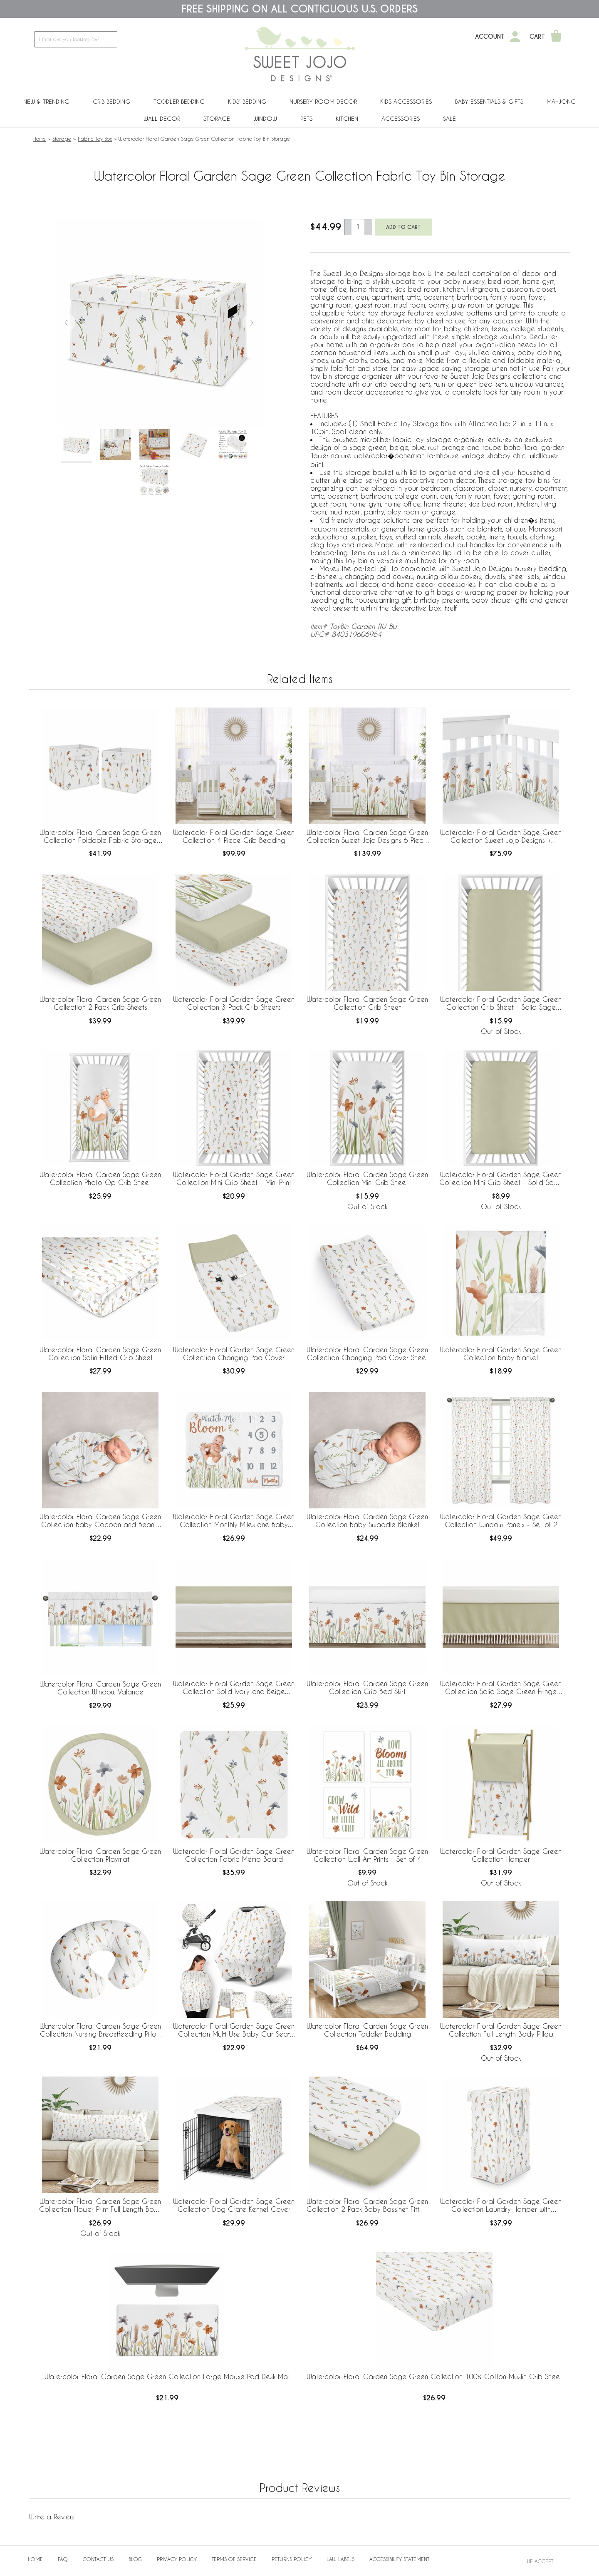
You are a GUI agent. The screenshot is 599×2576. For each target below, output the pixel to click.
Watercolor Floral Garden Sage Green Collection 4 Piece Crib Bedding (234, 836)
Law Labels (340, 2559)
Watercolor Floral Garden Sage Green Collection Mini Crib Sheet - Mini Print (234, 1178)
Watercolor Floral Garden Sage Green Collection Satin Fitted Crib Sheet (100, 1353)
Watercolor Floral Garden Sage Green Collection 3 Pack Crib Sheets (234, 1003)
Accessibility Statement (399, 2559)
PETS (306, 118)
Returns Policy (292, 2559)
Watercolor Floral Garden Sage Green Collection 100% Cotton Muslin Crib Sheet (434, 2376)
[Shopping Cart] (556, 36)
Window (265, 118)
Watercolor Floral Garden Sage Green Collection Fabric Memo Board (234, 1855)
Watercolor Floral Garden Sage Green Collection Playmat (100, 1855)
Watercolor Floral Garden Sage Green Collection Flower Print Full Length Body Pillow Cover (100, 2205)
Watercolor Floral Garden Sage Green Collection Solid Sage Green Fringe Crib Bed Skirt (501, 1687)
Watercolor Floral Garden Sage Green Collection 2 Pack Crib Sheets (100, 1003)
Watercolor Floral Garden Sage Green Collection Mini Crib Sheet (367, 1178)
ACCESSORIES (400, 118)
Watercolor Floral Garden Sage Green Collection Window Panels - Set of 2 (501, 1520)
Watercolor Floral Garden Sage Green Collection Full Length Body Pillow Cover (501, 2030)
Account (490, 37)
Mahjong (561, 101)
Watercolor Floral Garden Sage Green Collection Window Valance (100, 1688)
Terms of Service (234, 2559)
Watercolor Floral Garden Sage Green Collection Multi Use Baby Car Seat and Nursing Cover (234, 2030)
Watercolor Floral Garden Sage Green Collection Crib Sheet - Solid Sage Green (501, 1003)
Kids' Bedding (247, 101)
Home (39, 139)
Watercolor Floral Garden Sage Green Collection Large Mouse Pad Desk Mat (167, 2376)
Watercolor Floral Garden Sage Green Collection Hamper (501, 1855)
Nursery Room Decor (323, 101)
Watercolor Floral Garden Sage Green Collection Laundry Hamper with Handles (501, 2205)
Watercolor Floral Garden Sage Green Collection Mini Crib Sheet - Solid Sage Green (500, 1178)
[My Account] (515, 37)
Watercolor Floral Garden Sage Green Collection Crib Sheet (367, 1003)
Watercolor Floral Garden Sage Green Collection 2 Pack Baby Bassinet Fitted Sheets (367, 2205)
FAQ (63, 2559)
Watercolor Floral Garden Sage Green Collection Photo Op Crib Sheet (100, 1178)
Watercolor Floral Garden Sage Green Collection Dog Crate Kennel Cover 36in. (234, 2205)
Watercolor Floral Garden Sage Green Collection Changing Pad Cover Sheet (367, 1353)
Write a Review (51, 2517)
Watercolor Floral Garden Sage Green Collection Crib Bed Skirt (367, 1687)
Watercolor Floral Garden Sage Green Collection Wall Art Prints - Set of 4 (367, 1855)
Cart (537, 37)
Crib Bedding (111, 101)
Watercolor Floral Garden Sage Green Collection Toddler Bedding (367, 2030)
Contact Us (98, 2559)
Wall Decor (162, 118)
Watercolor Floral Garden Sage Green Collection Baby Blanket (501, 1353)
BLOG (135, 2559)
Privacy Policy (177, 2559)
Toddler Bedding (179, 101)
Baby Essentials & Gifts (489, 101)
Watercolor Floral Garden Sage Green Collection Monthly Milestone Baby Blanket (234, 1521)
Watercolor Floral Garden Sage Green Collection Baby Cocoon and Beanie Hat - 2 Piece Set (100, 1521)
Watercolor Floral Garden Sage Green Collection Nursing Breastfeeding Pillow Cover (100, 2030)
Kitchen (347, 118)
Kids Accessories (406, 101)
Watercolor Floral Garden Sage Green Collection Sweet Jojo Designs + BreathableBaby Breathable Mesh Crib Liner (501, 836)
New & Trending (46, 101)
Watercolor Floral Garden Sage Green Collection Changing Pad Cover (234, 1353)
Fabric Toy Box (95, 139)
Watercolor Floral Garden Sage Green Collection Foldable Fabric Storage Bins (100, 836)
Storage (216, 118)
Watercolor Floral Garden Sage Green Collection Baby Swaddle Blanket (367, 1520)
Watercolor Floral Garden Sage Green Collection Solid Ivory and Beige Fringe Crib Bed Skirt (234, 1687)
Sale (449, 118)
